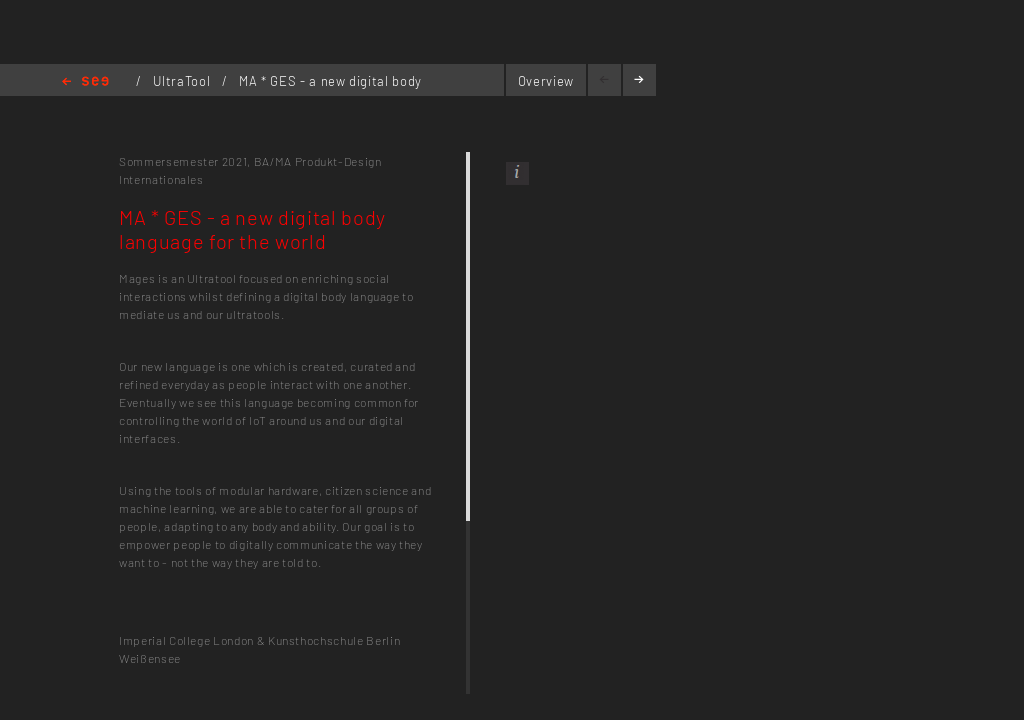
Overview (546, 81)
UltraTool (183, 81)
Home (85, 82)
